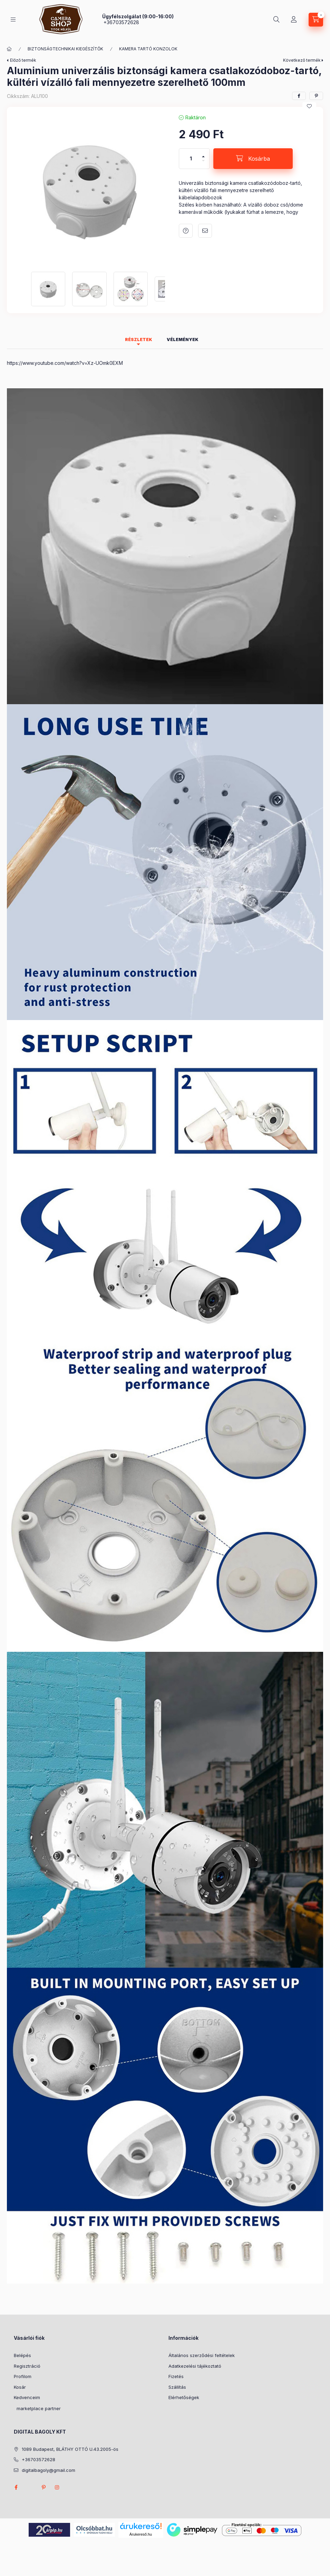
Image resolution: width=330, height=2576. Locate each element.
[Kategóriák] (13, 19)
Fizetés (176, 2376)
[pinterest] (316, 96)
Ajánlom (205, 231)
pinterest (43, 2487)
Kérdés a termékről (186, 231)
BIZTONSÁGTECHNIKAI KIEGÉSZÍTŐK (65, 48)
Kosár (20, 2387)
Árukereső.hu (140, 2534)
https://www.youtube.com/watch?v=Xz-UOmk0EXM (65, 363)
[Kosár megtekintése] (316, 20)
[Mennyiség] (191, 159)
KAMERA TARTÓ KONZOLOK (148, 48)
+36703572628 (121, 22)
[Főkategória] (9, 49)
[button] (89, 189)
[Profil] (294, 20)
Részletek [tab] (138, 339)
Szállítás (177, 2387)
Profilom (22, 2376)
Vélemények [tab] (182, 339)
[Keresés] (276, 20)
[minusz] (203, 164)
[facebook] (299, 96)
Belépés (22, 2355)
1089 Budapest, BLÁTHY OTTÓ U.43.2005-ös (70, 2449)
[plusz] (203, 154)
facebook (16, 2487)
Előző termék (23, 60)
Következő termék (302, 60)
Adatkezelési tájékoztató (194, 2366)
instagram (57, 2487)
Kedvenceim (27, 2397)
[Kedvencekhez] (309, 106)
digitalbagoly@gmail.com (48, 2470)
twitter (30, 2487)
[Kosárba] (253, 158)
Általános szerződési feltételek (201, 2355)
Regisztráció (27, 2366)
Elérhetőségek (183, 2397)
